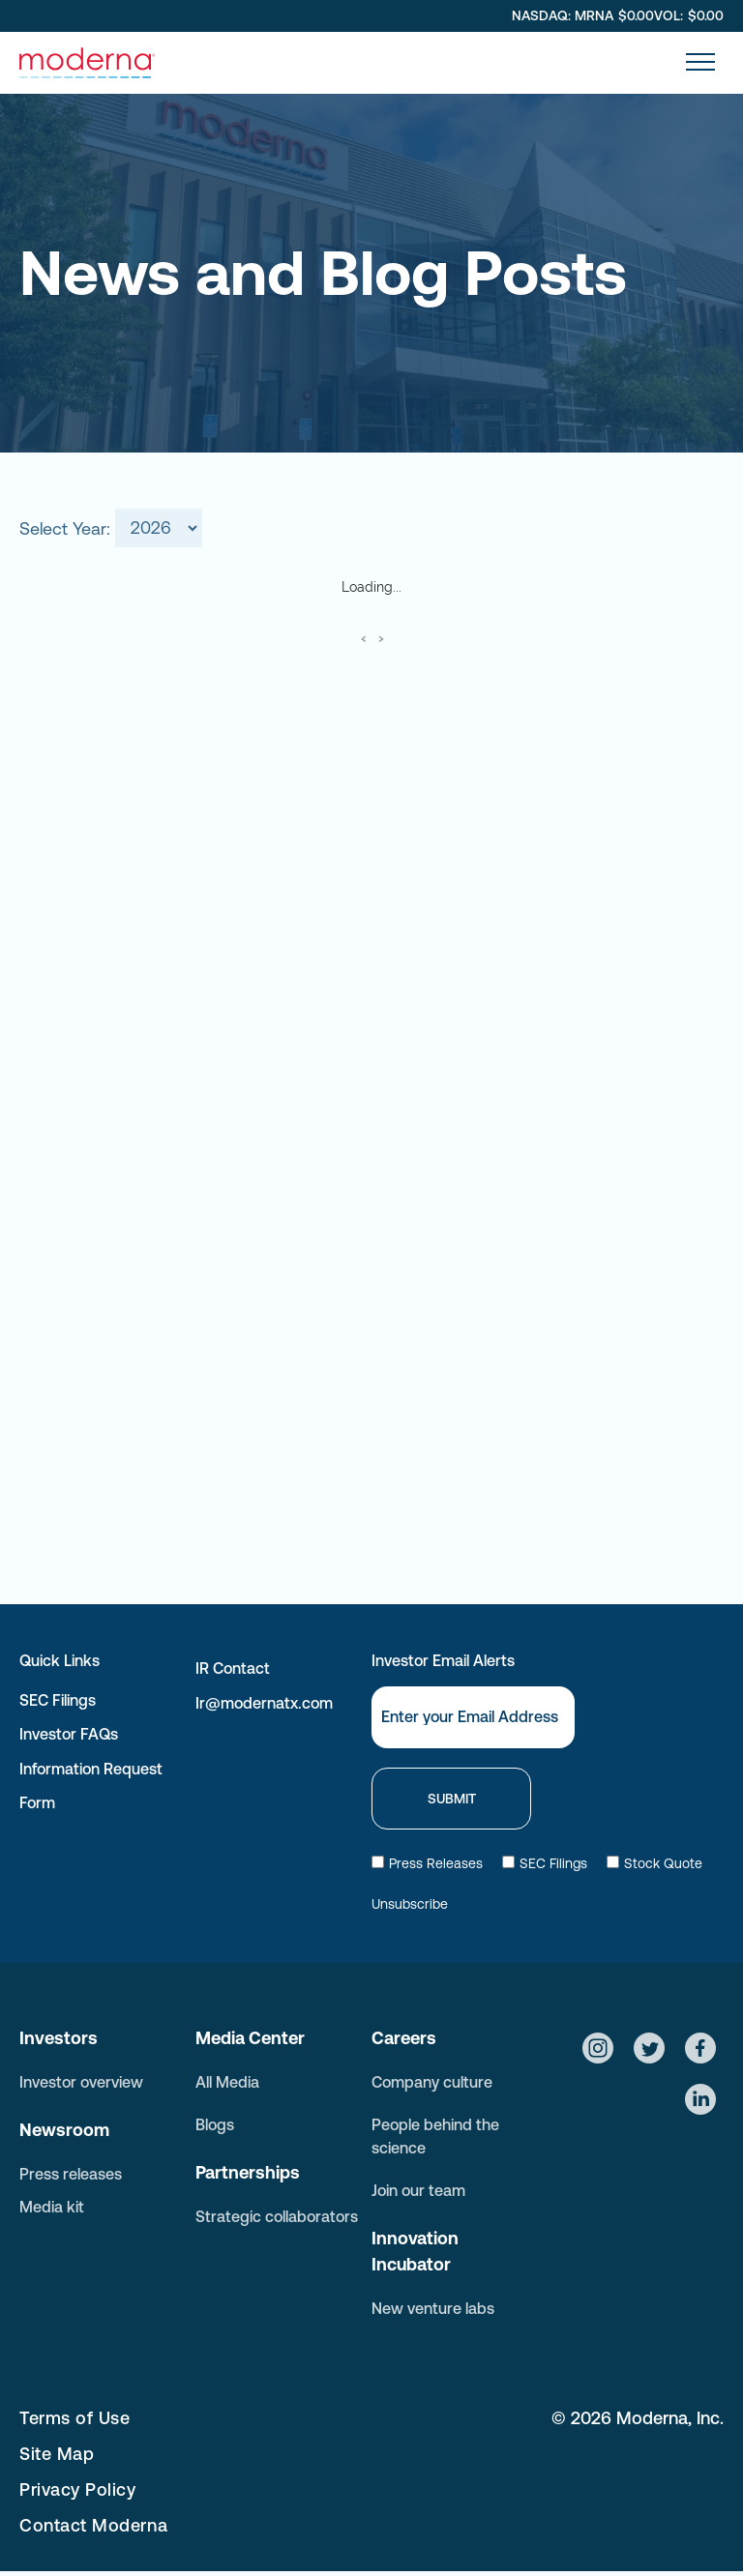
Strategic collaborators (276, 2216)
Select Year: (64, 527)
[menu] (700, 62)
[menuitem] (283, 2418)
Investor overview (81, 2082)
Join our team (418, 2190)
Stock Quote (654, 1863)
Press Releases (427, 1863)
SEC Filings (57, 1700)
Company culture (432, 2082)
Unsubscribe (410, 1904)
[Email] (473, 1717)
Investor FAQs (68, 1733)
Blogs (214, 2124)
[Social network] (598, 2050)
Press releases (70, 2173)
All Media (227, 2082)
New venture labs (433, 2308)
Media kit (51, 2206)
